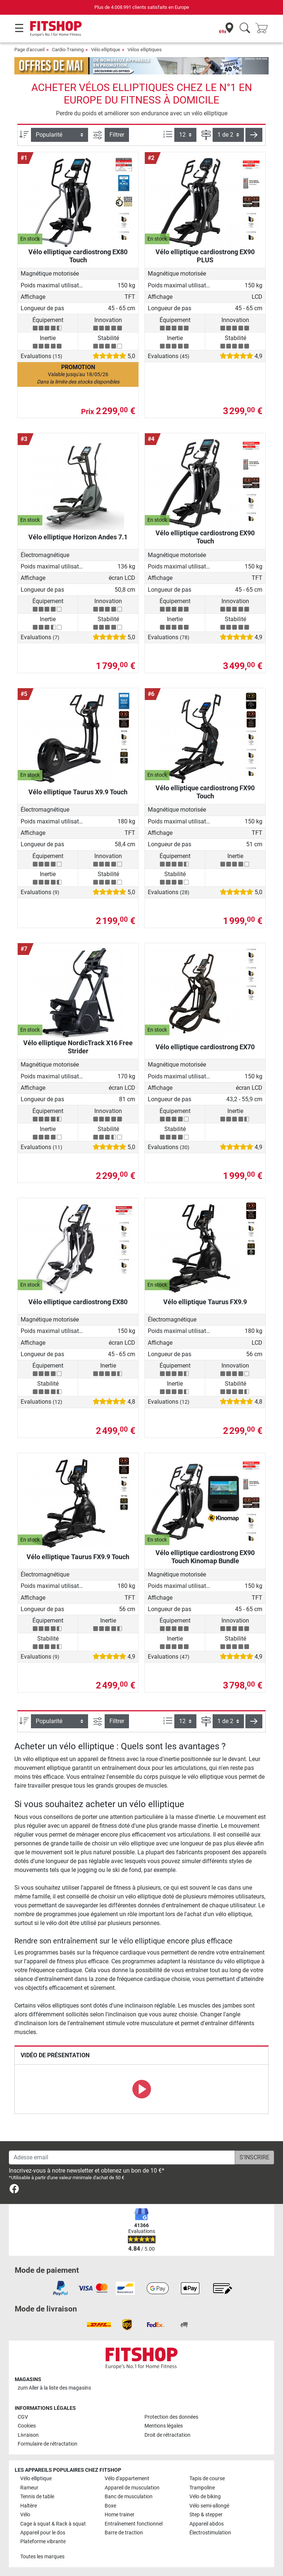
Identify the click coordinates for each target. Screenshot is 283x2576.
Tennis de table (37, 2496)
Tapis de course (207, 2478)
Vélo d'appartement (127, 2478)
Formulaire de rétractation (47, 2444)
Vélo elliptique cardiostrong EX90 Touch (205, 537)
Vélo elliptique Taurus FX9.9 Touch (78, 1557)
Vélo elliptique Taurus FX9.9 (205, 1302)
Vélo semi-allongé (209, 2506)
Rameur (29, 2488)
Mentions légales (163, 2426)
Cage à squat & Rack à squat (53, 2524)
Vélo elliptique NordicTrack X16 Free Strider (78, 1047)
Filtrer (116, 134)
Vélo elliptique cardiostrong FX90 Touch (205, 792)
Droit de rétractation (167, 2435)
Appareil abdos (206, 2524)
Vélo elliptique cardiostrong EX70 (205, 1047)
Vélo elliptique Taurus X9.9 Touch (77, 792)
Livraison (28, 2435)
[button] (253, 135)
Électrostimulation (210, 2533)
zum (54, 2388)
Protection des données (171, 2417)
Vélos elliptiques (144, 49)
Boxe (110, 2506)
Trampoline (202, 2488)
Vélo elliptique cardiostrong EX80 (77, 1302)
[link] (14, 2190)
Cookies (27, 2426)
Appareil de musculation (132, 2488)
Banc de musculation (129, 2496)
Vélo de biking (205, 2496)
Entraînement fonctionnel (134, 2524)
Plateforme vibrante (43, 2541)
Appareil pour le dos (42, 2533)
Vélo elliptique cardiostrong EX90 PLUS (205, 256)
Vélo (25, 2515)
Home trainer (119, 2515)
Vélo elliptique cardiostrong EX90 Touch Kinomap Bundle (205, 1557)
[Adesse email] (122, 2157)
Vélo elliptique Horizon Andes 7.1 (77, 537)
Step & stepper (206, 2515)
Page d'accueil (29, 49)
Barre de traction (124, 2533)
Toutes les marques (42, 2557)
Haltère (28, 2506)
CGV (23, 2417)
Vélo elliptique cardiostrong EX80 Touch (77, 256)
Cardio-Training (68, 49)
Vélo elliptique (105, 49)
